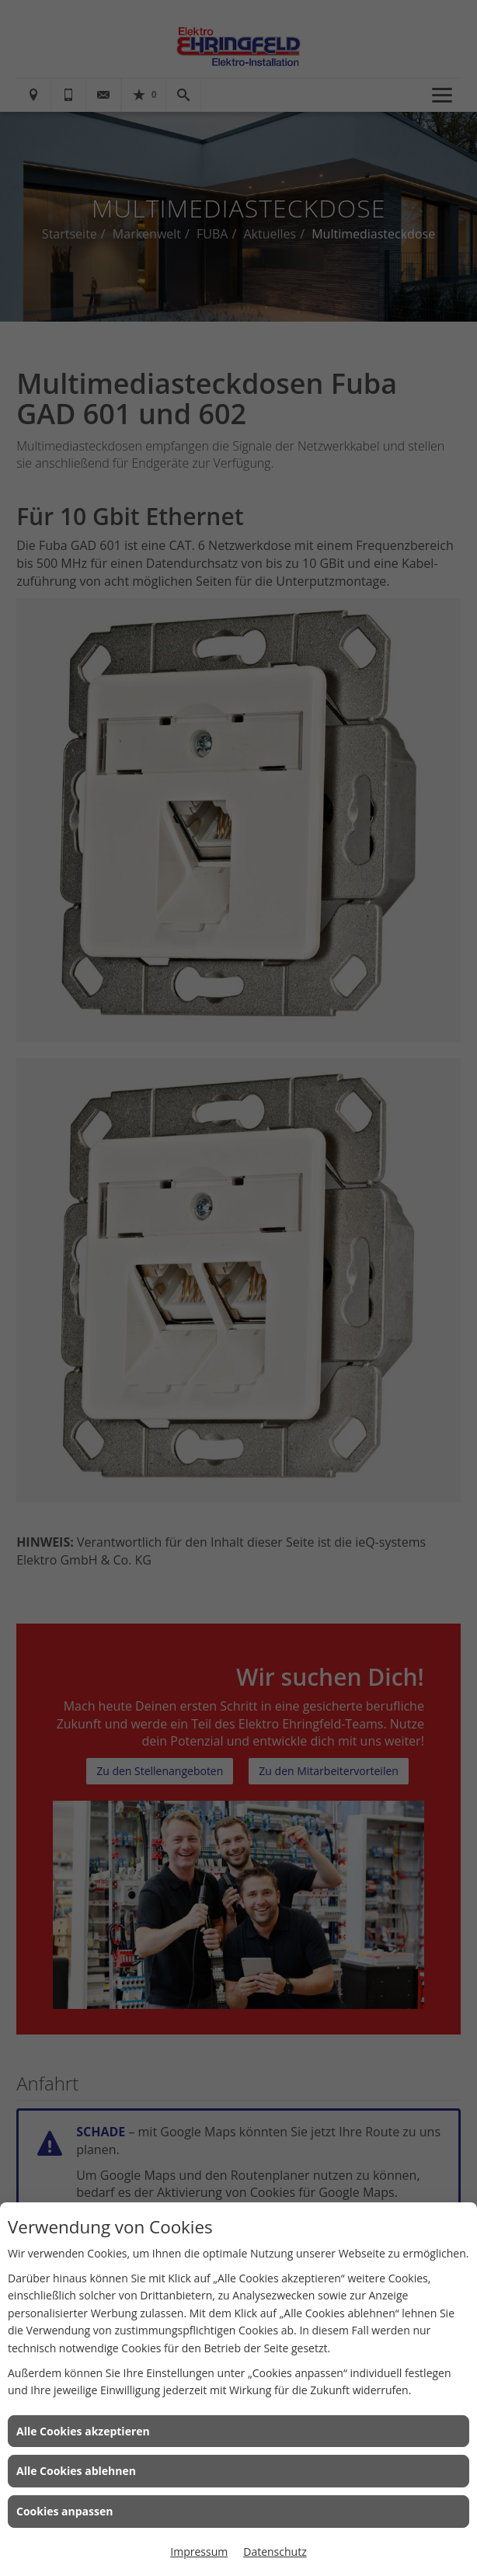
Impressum (199, 2551)
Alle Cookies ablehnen (76, 2470)
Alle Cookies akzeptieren (83, 2431)
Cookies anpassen (64, 2511)
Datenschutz (274, 2551)
